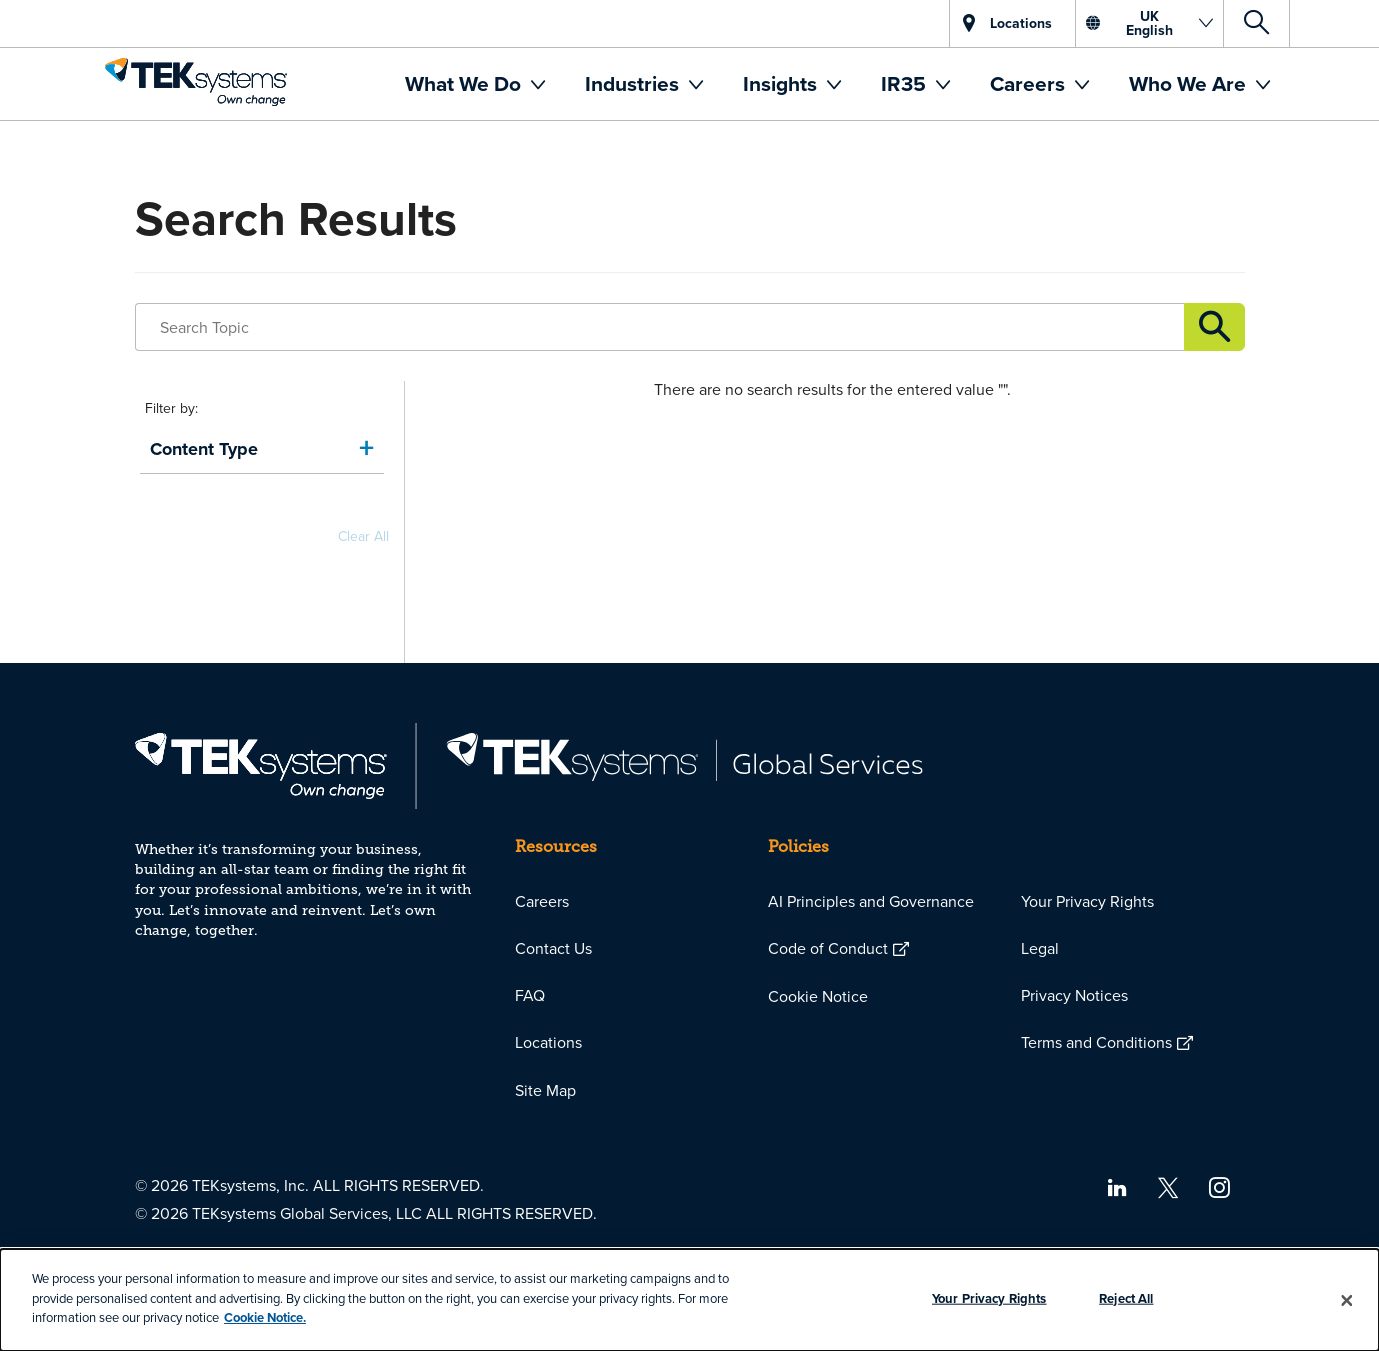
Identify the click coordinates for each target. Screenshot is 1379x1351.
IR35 (906, 83)
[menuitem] (475, 84)
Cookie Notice (818, 996)
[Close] (1347, 1300)
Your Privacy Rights (1087, 901)
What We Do (465, 83)
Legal (1040, 948)
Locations (548, 1042)
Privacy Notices (1074, 995)
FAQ (530, 995)
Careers (1030, 83)
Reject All (1126, 1298)
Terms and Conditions (1096, 1042)
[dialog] (689, 1300)
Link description (1214, 327)
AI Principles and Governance (871, 901)
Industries (634, 83)
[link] (262, 449)
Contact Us (553, 948)
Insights (782, 83)
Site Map (545, 1090)
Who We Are (1190, 83)
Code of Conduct (828, 948)
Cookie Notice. (265, 1317)
